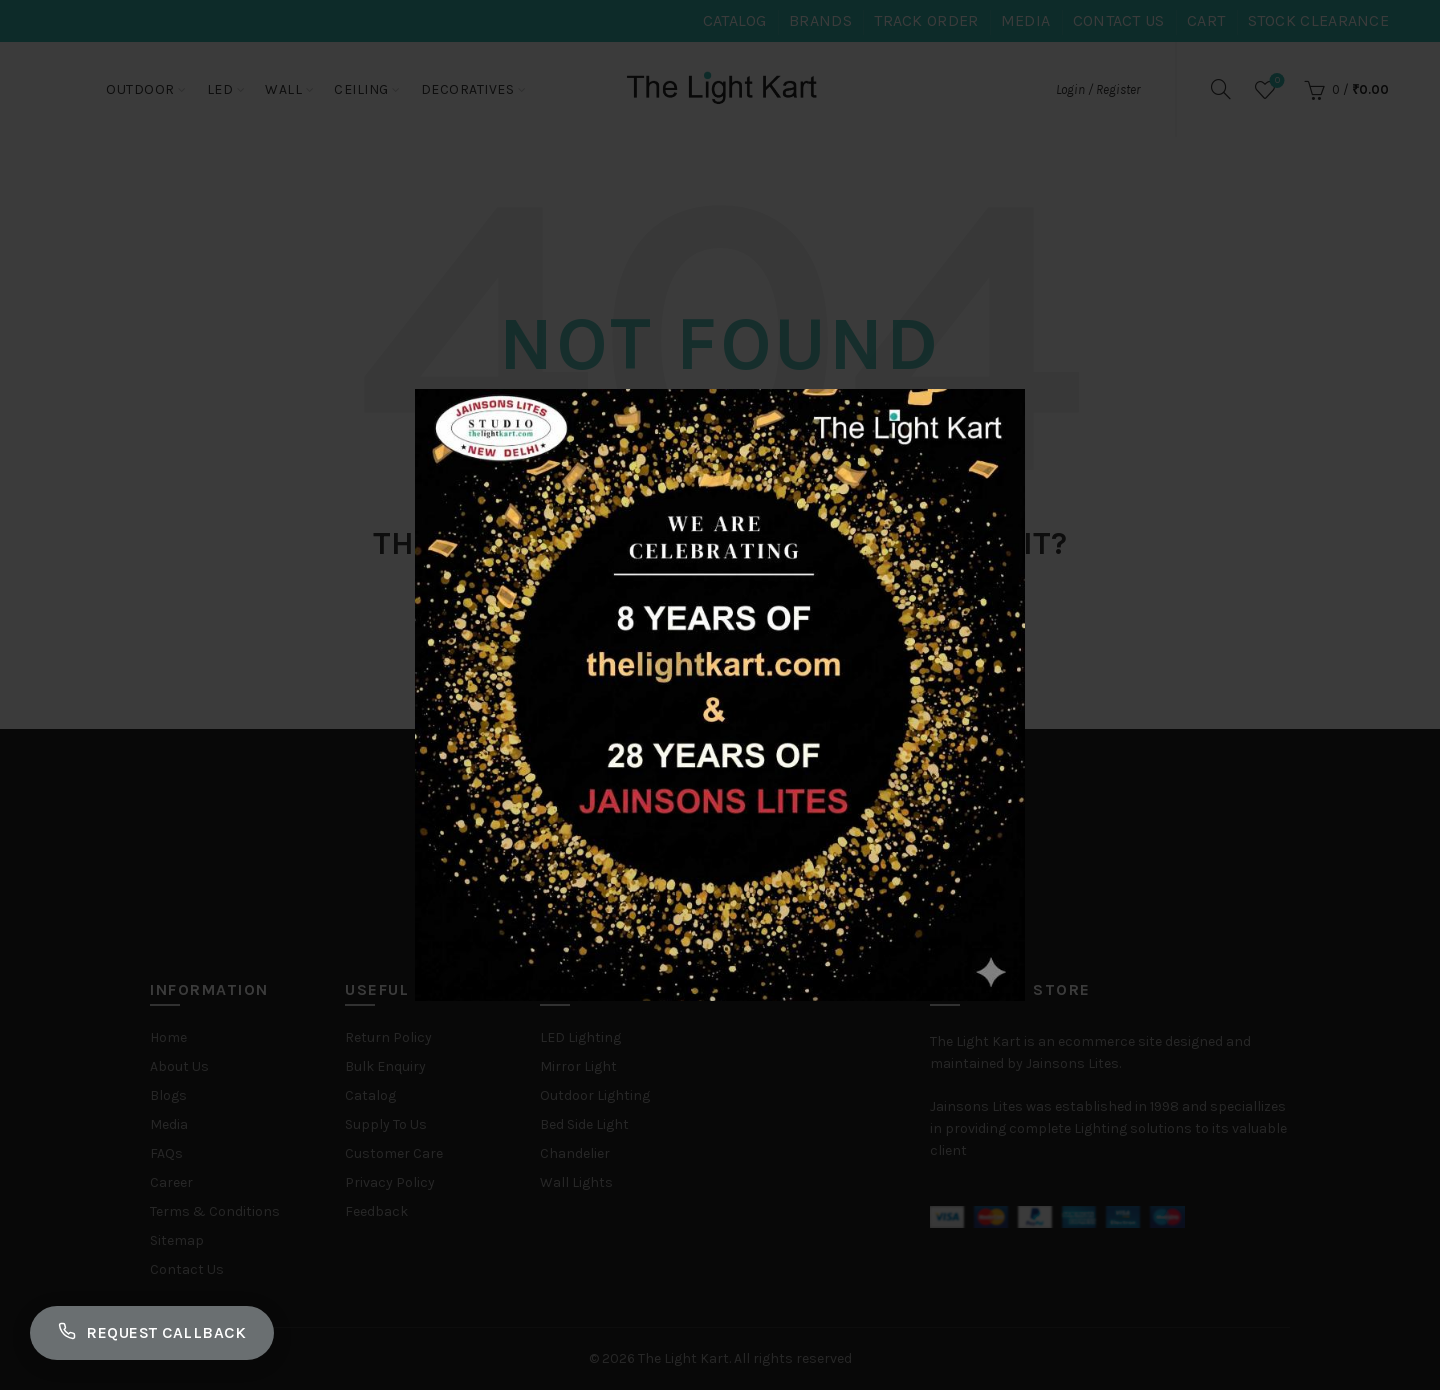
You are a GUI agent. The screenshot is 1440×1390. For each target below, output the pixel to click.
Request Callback (152, 1333)
